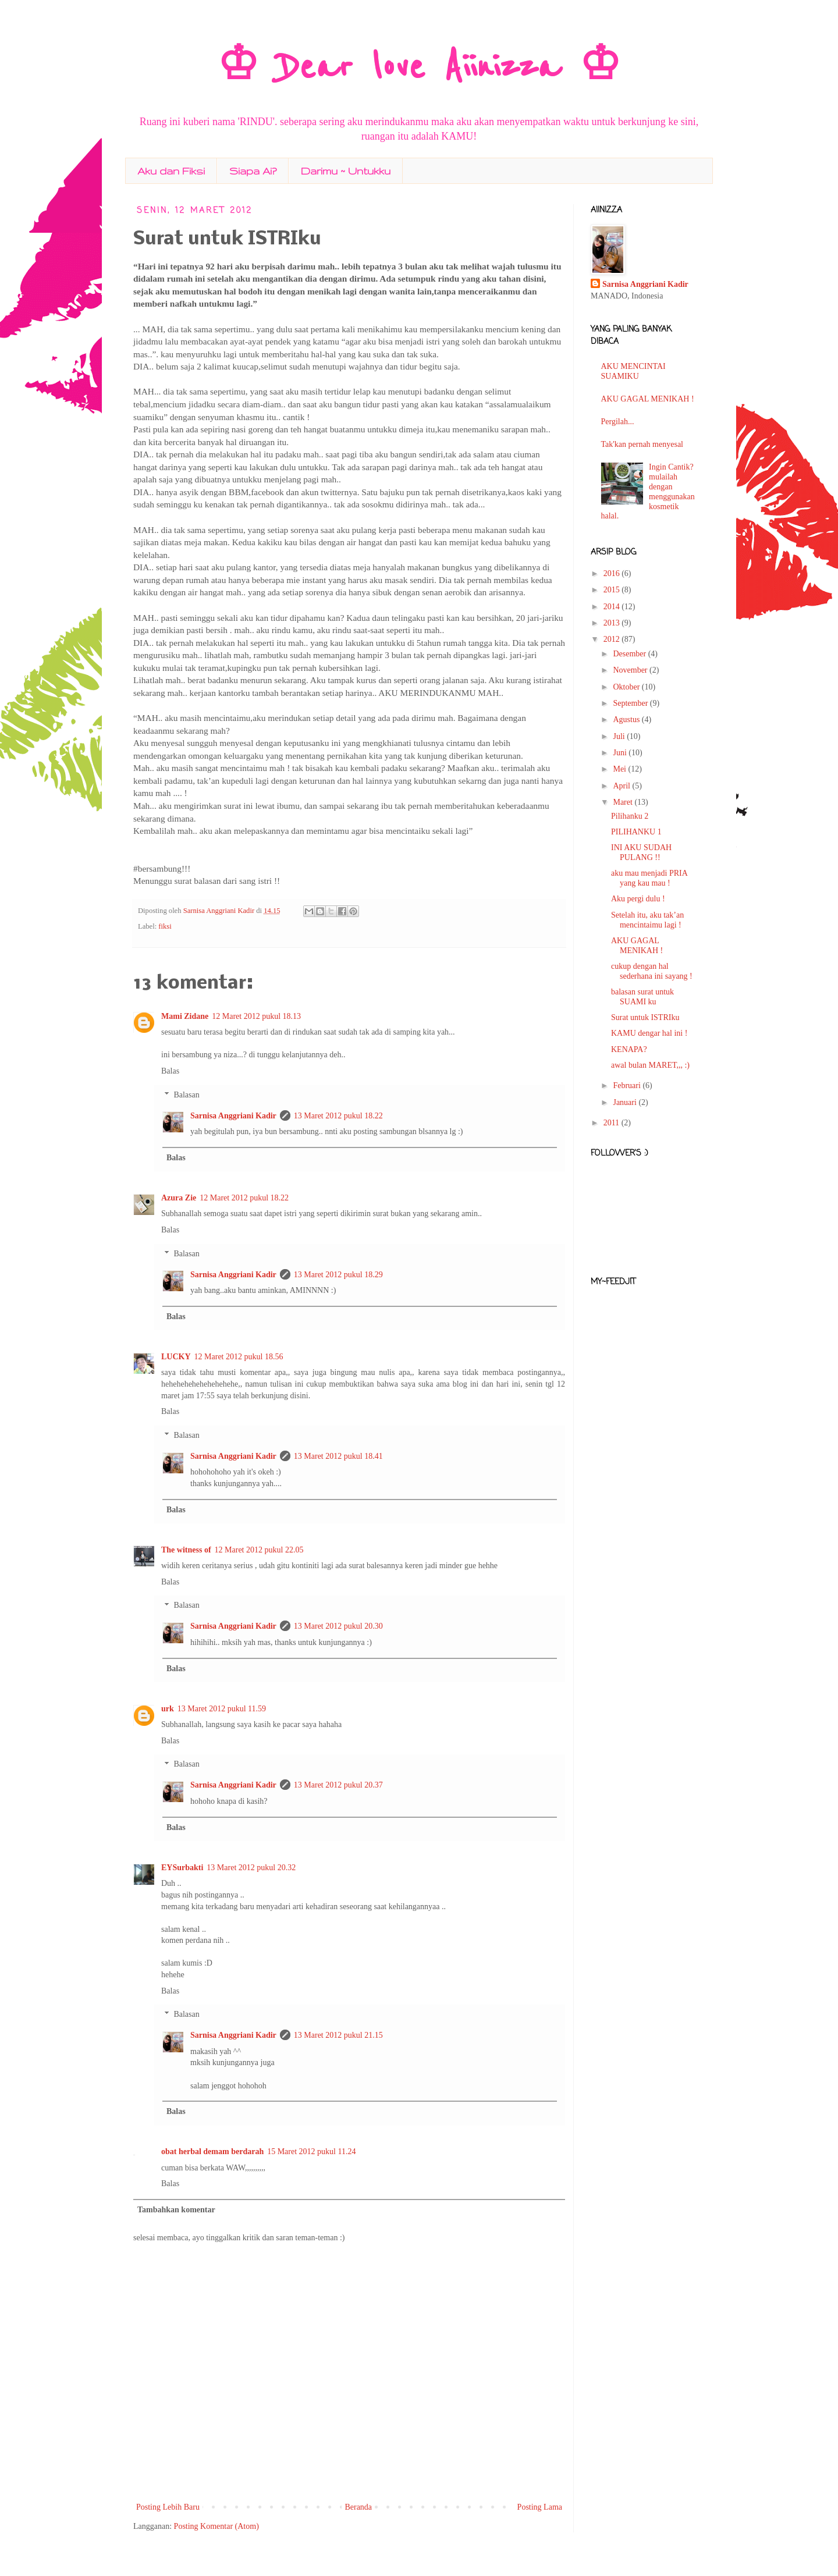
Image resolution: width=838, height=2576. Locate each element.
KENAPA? (629, 1049)
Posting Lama (539, 2507)
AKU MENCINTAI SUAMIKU (633, 371)
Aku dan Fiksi (171, 170)
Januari (625, 1102)
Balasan (186, 1094)
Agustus (627, 719)
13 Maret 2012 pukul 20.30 (338, 1626)
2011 (612, 1122)
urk (167, 1708)
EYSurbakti (182, 1867)
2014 (612, 606)
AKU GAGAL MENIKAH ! (647, 399)
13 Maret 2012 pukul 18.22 (338, 1115)
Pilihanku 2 (629, 816)
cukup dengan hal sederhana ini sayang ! (652, 971)
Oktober (627, 687)
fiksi (164, 926)
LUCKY (176, 1356)
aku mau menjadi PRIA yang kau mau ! (649, 878)
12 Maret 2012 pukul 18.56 (238, 1356)
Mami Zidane (184, 1016)
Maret (623, 802)
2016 (612, 573)
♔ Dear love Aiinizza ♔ (419, 67)
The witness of (186, 1549)
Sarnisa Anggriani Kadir (220, 911)
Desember (630, 653)
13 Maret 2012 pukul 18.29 (338, 1274)
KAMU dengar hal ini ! (649, 1033)
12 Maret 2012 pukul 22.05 (259, 1549)
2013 (612, 623)
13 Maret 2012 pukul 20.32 (251, 1867)
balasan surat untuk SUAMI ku (642, 996)
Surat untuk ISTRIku (645, 1017)
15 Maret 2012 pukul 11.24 (311, 2151)
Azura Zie (178, 1197)
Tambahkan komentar (176, 2209)
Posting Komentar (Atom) (216, 2526)
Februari (627, 1085)
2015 (612, 589)
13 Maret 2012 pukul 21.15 (338, 2035)
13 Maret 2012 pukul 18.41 (338, 1456)
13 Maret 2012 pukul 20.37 (338, 1785)
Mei (620, 769)
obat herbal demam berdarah (212, 2151)
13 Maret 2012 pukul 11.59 (221, 1708)
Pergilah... (617, 421)
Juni (620, 752)
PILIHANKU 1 (636, 831)
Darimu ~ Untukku (345, 170)
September (631, 703)
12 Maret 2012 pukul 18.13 (256, 1016)
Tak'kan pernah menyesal (642, 444)
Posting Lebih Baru (168, 2507)
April (622, 785)
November (631, 670)
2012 (612, 639)
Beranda (358, 2507)
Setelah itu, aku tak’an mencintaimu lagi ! (647, 920)
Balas (170, 1071)
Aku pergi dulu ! (638, 898)
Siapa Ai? (252, 170)
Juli (620, 736)
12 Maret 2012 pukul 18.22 (244, 1197)
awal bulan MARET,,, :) (650, 1065)
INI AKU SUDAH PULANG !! (641, 852)
